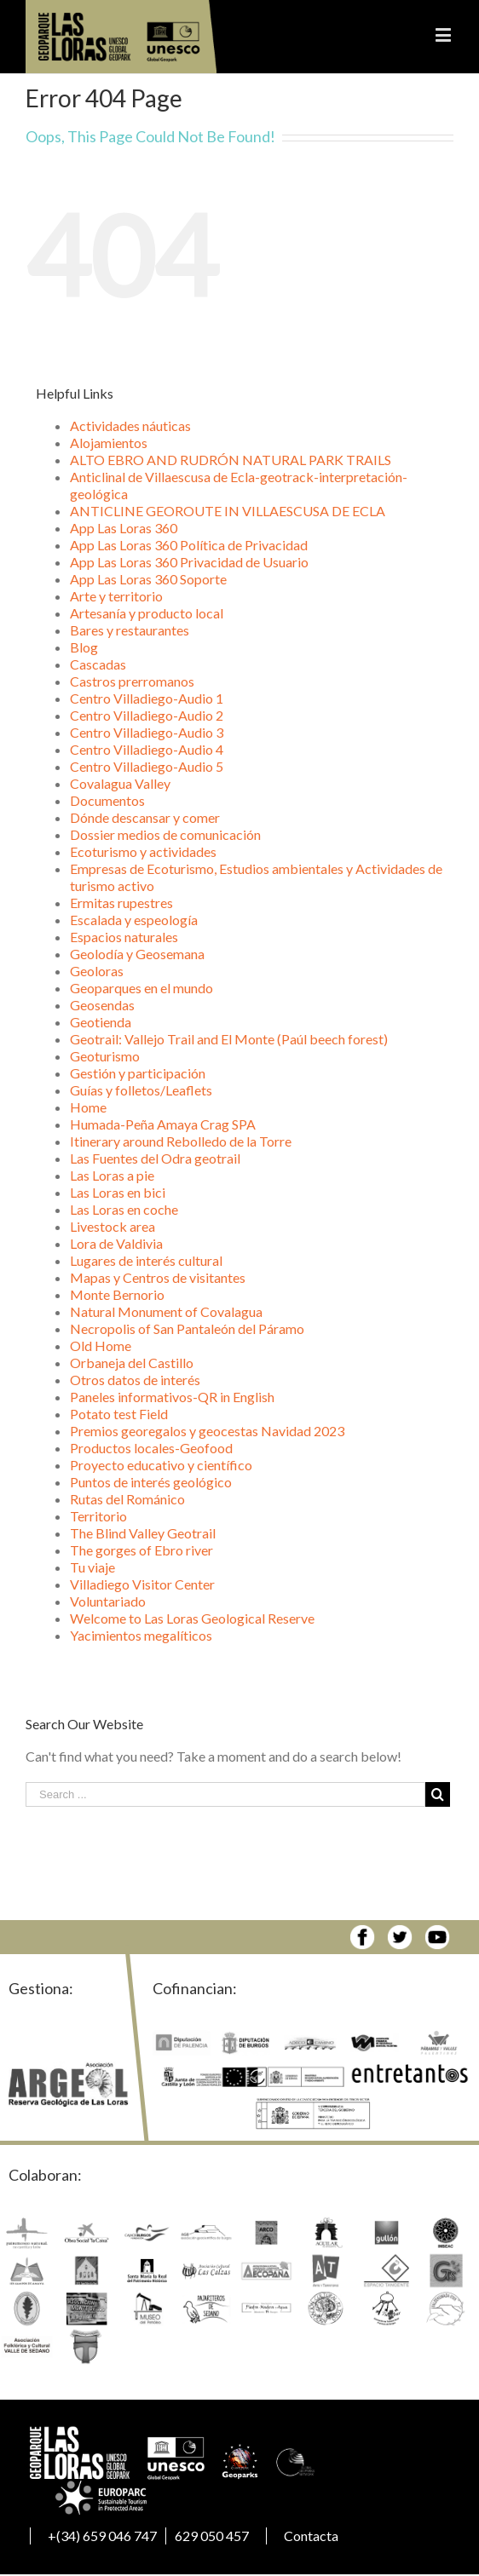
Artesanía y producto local (146, 613)
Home (88, 1107)
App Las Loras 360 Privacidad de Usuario (189, 562)
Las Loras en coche (124, 1209)
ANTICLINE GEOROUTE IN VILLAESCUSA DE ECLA (227, 511)
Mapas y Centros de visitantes (157, 1277)
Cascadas (98, 664)
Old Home (100, 1345)
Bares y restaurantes (129, 630)
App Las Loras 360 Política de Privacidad (189, 545)
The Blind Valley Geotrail (143, 1533)
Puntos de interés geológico (151, 1482)
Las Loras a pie (112, 1175)
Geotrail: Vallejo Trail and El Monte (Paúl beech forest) (229, 1039)
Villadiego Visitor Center (142, 1584)
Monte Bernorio (117, 1294)
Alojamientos (108, 442)
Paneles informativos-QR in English (172, 1397)
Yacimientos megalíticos (141, 1635)
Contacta (311, 2535)
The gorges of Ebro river (141, 1550)
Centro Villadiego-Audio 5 (146, 766)
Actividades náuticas (130, 425)
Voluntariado (108, 1601)
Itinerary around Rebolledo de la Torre (180, 1141)
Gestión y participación (137, 1073)
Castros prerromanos (132, 681)
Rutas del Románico (127, 1499)
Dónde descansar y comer (145, 817)
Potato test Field (119, 1414)
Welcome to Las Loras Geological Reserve (192, 1618)
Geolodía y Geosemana (137, 954)
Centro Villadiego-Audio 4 (146, 749)
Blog (84, 647)
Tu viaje (92, 1567)
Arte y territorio (116, 596)
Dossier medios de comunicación (165, 834)
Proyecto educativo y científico (161, 1465)
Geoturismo (105, 1056)
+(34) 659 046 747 (102, 2535)
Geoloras (97, 971)
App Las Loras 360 (123, 528)
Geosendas (102, 1005)
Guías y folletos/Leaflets (141, 1090)
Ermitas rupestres (121, 902)
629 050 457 (212, 2535)
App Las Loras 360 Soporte (148, 579)
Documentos (107, 800)
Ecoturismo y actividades (143, 851)
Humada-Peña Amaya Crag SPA (163, 1124)
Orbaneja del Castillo (131, 1362)
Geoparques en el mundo (141, 988)
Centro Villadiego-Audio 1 (146, 698)
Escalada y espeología (134, 919)
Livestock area (112, 1226)
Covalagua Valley (120, 783)
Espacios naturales (124, 937)
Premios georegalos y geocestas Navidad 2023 (207, 1431)
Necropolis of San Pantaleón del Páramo (187, 1328)
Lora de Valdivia (116, 1243)
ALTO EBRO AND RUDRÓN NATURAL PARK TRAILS (230, 459)
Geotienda (100, 1022)
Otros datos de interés (135, 1379)
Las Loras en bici (117, 1192)
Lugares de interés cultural (146, 1260)
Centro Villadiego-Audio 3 (146, 732)
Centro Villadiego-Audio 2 (146, 715)
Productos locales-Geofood (151, 1448)
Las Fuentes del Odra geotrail (155, 1158)
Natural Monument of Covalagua (166, 1311)
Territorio (98, 1516)
